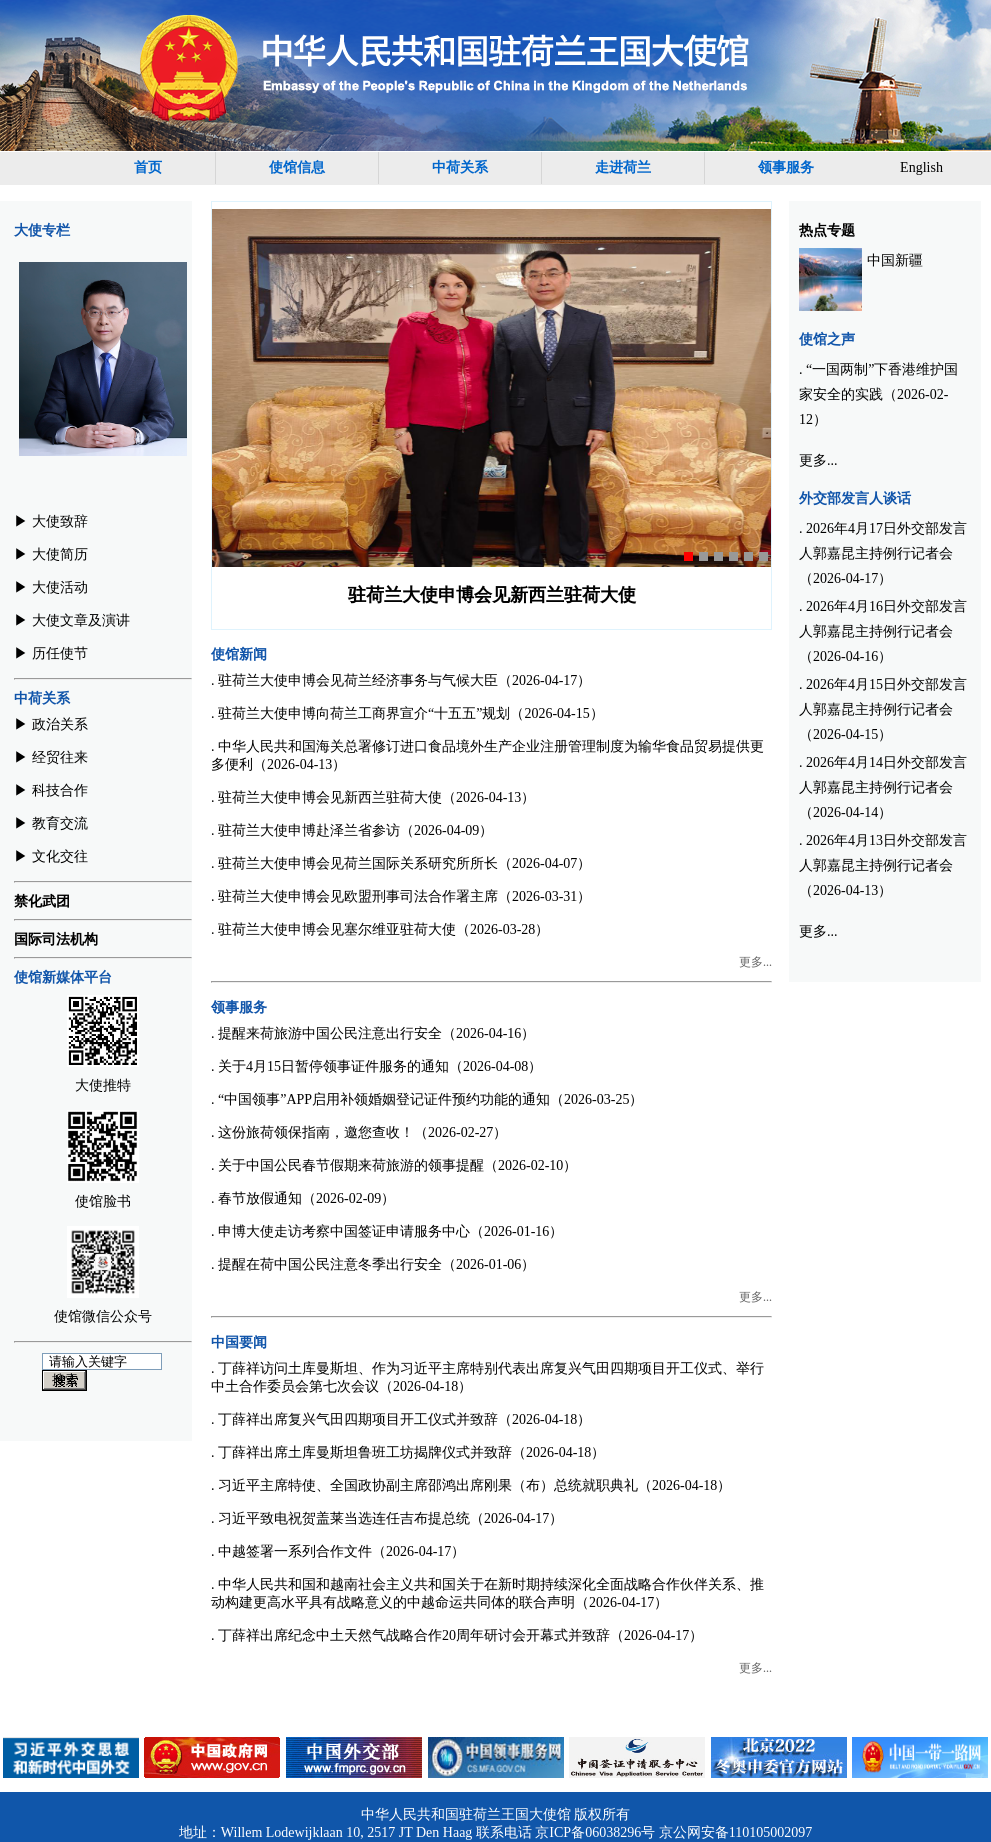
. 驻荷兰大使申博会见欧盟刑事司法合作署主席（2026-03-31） (401, 896)
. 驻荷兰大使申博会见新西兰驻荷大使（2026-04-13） (373, 797)
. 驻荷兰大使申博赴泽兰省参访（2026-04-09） (352, 830)
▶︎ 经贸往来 (51, 757)
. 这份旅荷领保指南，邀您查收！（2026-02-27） (359, 1132)
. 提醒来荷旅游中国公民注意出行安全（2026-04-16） (373, 1033)
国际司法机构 (56, 939)
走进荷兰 (623, 167)
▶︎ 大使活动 (51, 587)
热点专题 (827, 230)
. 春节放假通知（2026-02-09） (303, 1198)
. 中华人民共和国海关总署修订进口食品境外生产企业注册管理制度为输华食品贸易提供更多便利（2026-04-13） (487, 755)
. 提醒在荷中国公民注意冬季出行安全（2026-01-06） (373, 1264)
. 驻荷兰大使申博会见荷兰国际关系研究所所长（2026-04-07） (401, 863)
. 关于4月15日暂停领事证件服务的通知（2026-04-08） (376, 1066)
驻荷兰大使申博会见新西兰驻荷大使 (492, 595)
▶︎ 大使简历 (51, 554)
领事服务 (786, 167)
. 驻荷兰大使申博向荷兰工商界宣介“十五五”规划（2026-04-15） (407, 713)
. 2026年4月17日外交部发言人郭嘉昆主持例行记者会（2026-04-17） (883, 553)
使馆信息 (297, 167)
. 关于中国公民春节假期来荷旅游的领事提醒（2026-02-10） (394, 1165)
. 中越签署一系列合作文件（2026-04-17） (338, 1551)
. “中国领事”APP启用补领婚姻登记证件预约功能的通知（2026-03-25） (427, 1099)
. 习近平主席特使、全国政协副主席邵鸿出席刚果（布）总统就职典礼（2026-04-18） (471, 1485)
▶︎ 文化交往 (51, 856)
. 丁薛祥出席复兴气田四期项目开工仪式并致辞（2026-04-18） (401, 1419)
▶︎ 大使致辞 (51, 521)
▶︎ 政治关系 (51, 724)
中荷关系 (460, 167)
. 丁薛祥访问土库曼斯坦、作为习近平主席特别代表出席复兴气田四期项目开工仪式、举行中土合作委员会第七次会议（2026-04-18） (487, 1377)
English (921, 167)
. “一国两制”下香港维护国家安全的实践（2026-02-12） (878, 394)
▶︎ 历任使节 (51, 653)
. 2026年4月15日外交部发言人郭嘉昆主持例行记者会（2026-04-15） (883, 709)
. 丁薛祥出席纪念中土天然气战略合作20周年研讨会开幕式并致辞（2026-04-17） (457, 1635)
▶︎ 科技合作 (51, 790)
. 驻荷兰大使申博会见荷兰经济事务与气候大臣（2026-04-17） (401, 680)
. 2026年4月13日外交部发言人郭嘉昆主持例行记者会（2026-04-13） (883, 865)
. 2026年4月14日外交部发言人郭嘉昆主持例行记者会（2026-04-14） (883, 787)
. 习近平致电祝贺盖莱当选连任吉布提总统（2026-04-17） (387, 1518)
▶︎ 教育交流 (51, 823)
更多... (755, 962)
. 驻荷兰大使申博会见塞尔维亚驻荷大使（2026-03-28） (380, 929)
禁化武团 (42, 901)
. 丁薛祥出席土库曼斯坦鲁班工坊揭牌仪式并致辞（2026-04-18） (408, 1452)
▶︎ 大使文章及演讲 (72, 620)
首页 (148, 167)
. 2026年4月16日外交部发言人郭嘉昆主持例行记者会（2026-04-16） (883, 631)
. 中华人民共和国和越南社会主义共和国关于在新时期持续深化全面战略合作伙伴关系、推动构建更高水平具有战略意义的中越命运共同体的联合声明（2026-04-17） (487, 1593)
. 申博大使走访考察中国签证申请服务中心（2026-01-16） (387, 1231)
